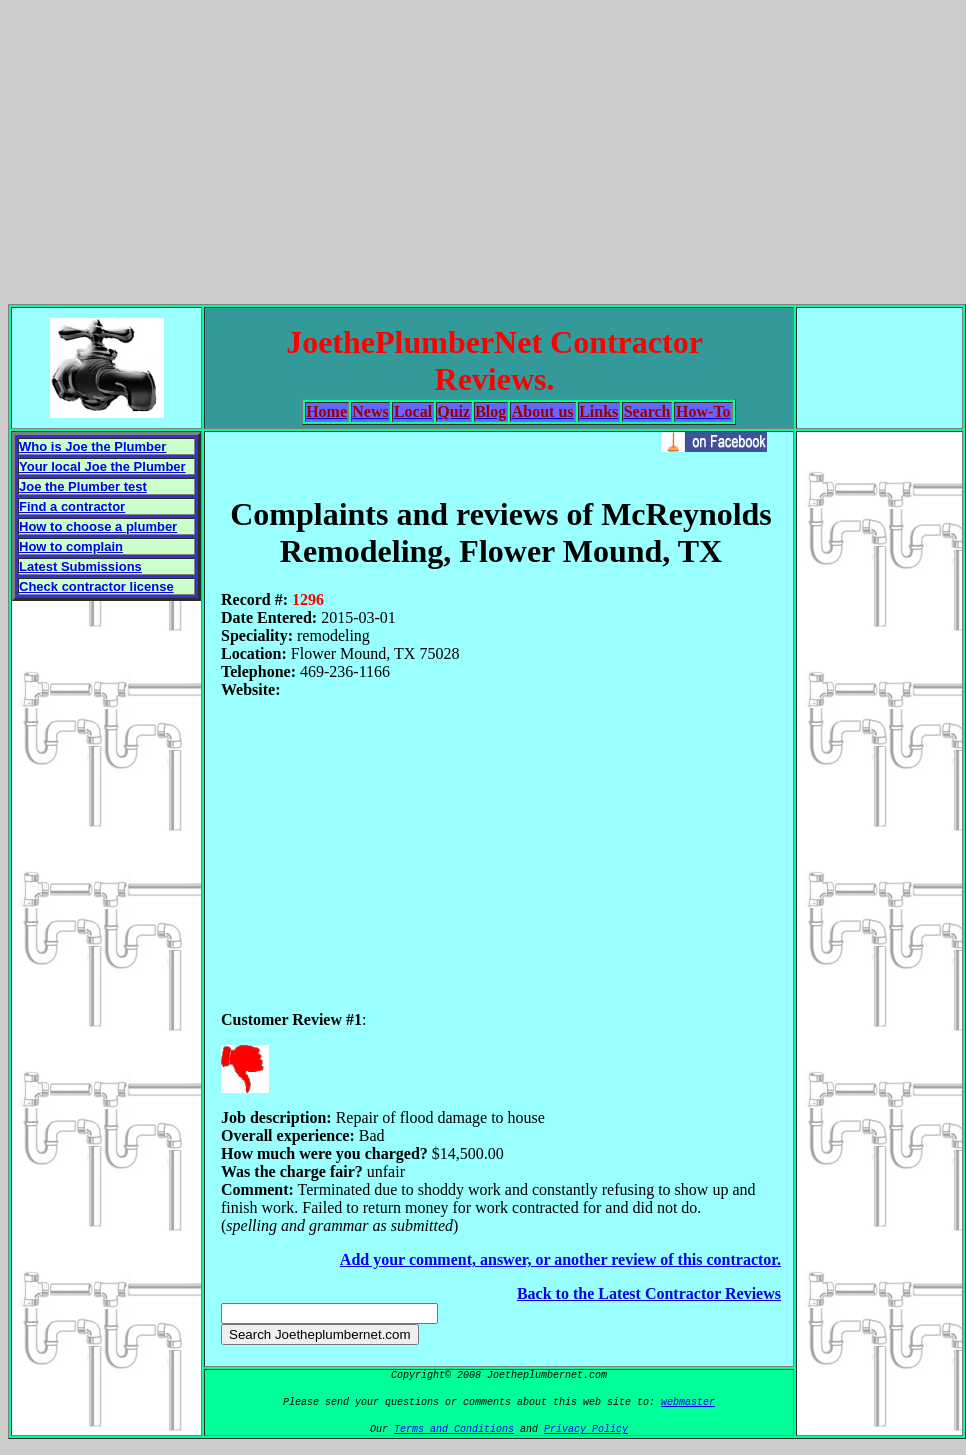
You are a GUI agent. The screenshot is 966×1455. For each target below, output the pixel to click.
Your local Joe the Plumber (102, 466)
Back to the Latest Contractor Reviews (649, 1293)
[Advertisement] (483, 148)
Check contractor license (96, 586)
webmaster (688, 1402)
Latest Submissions (80, 566)
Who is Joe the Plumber (92, 446)
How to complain (71, 546)
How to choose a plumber (98, 526)
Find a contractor (72, 506)
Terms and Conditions (454, 1429)
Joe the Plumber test (83, 486)
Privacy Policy (586, 1429)
